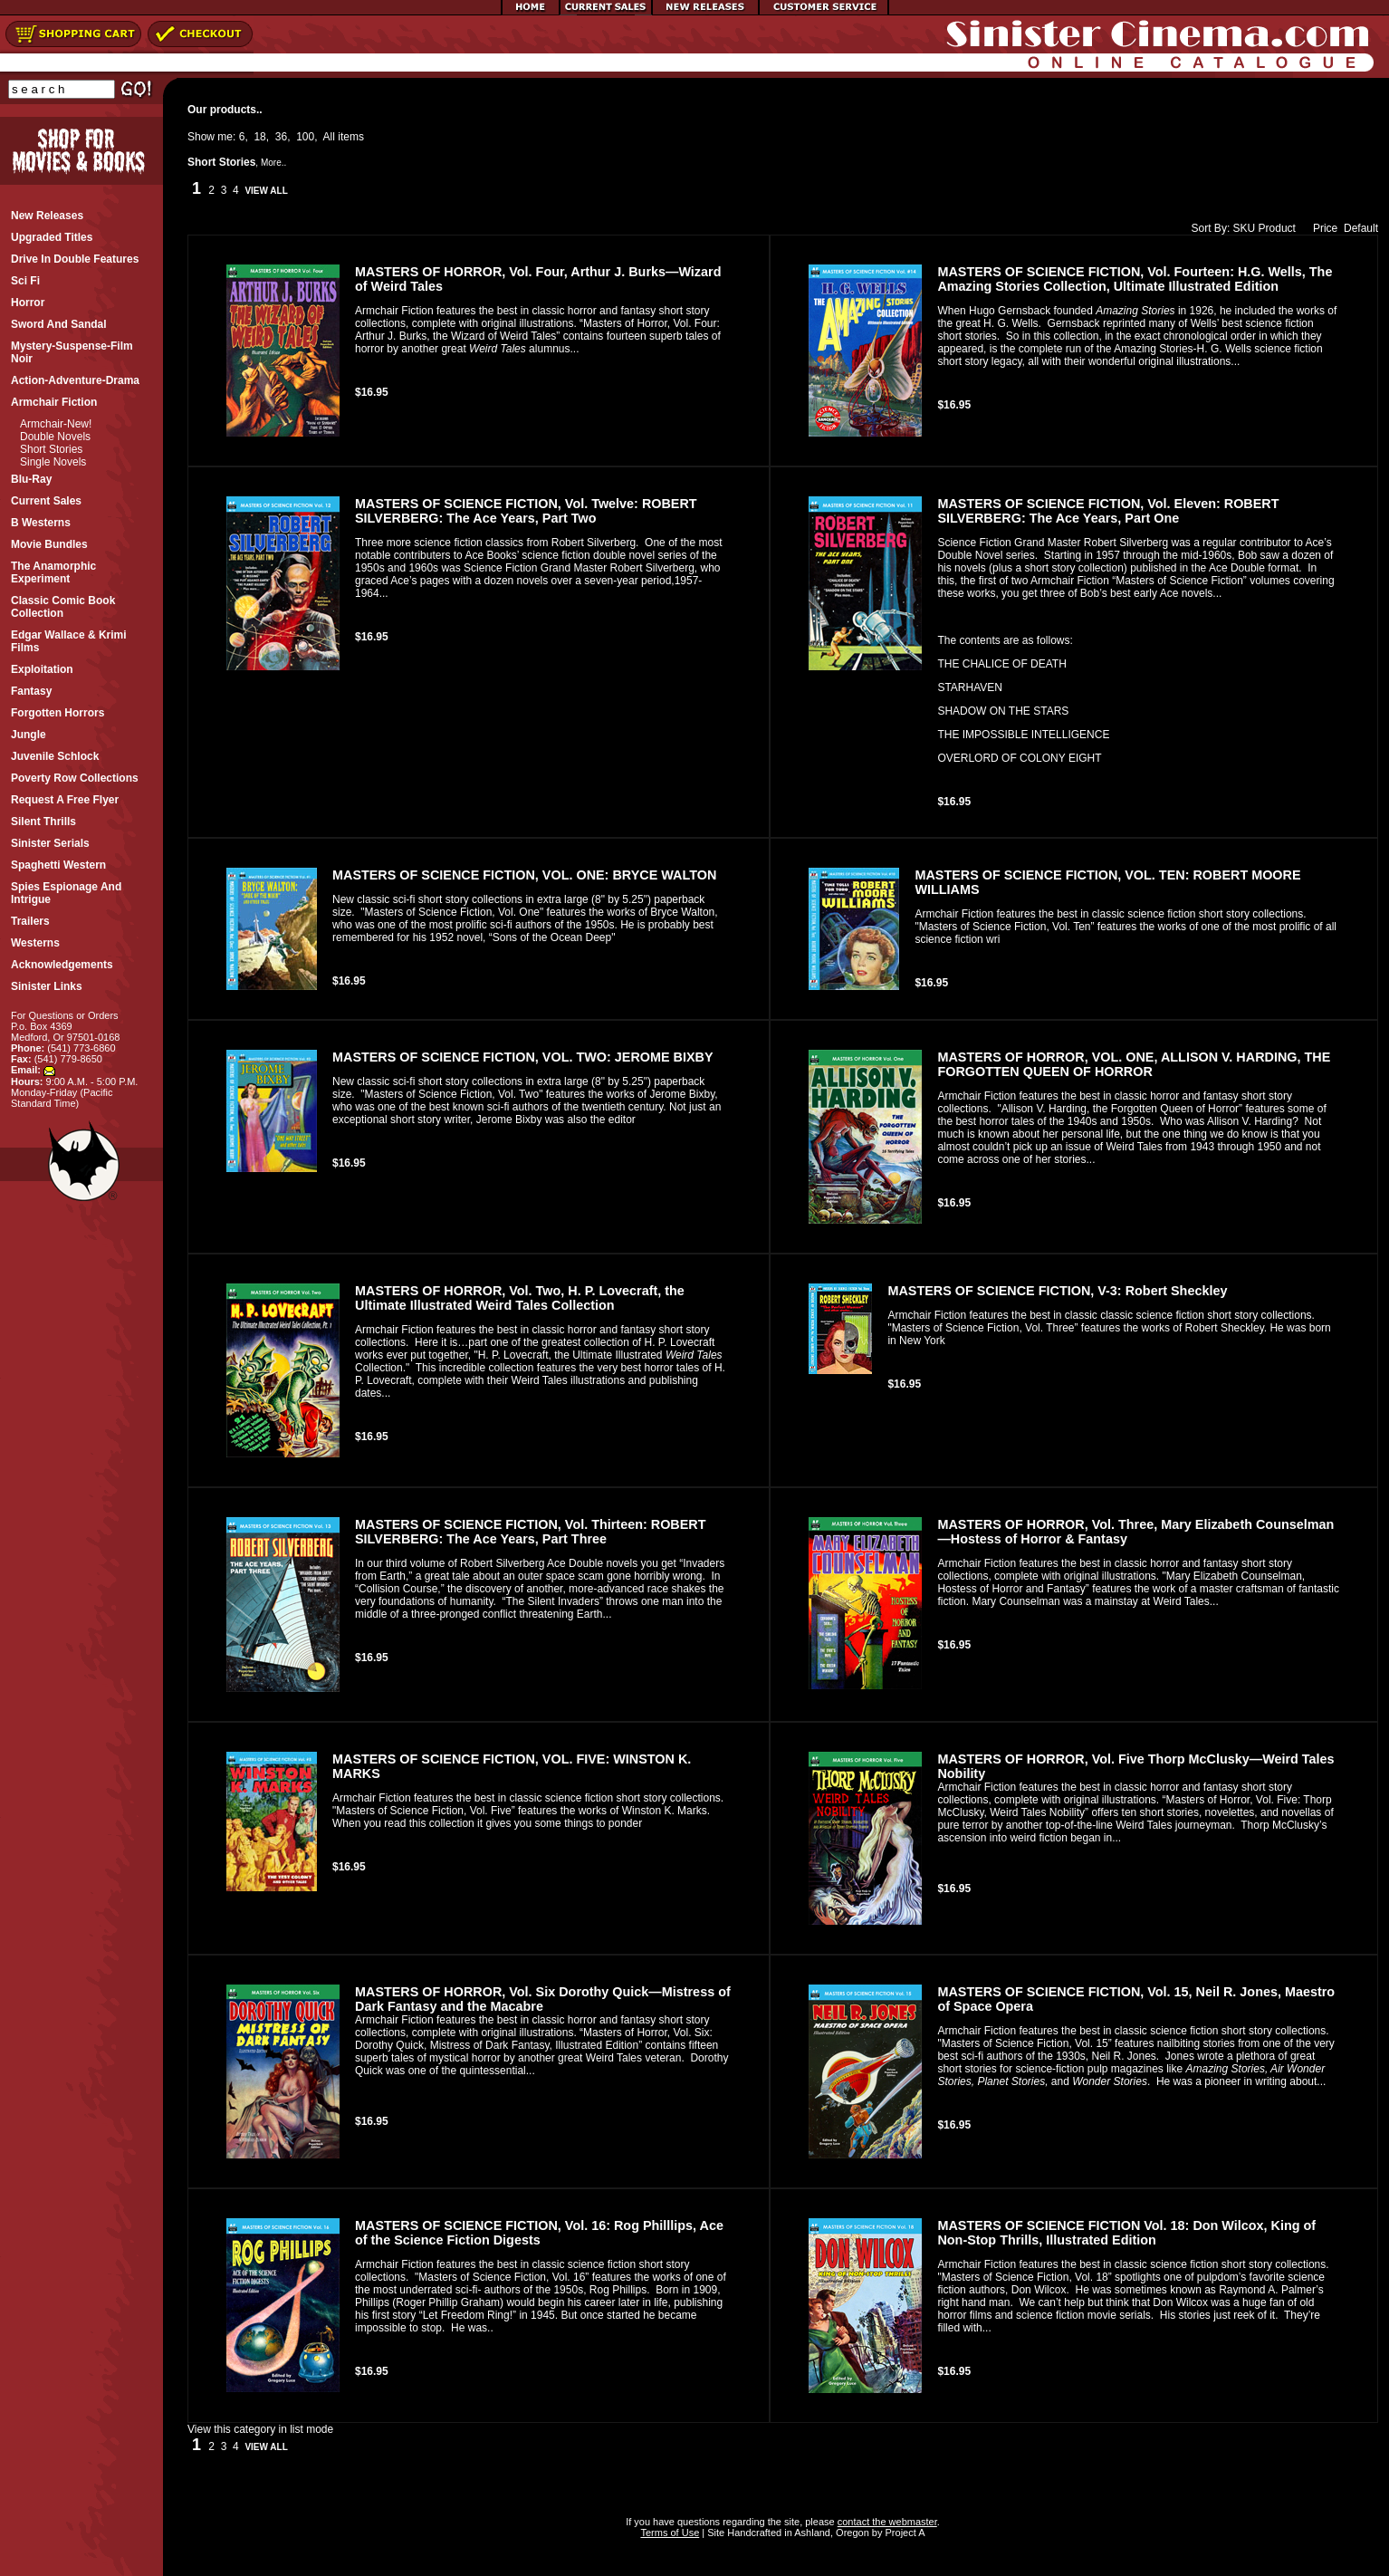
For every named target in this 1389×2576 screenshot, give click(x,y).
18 (259, 136)
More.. (273, 163)
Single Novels (53, 462)
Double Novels (55, 436)
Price (1321, 228)
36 (281, 136)
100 (305, 136)
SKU (1244, 228)
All (329, 136)
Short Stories (51, 449)
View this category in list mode (260, 2429)
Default (1361, 228)
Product (1277, 228)
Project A (903, 2532)
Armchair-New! (55, 424)
